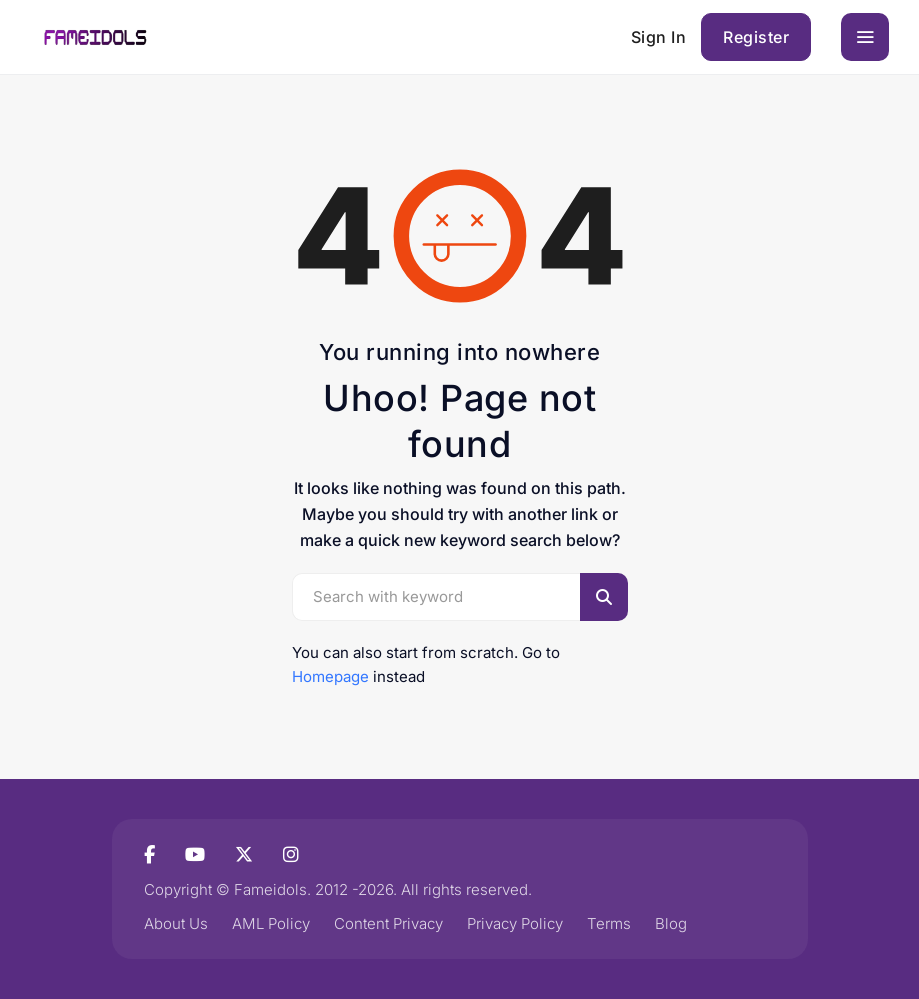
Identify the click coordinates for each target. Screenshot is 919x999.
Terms (609, 923)
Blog (671, 923)
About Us (176, 923)
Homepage (330, 676)
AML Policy (271, 923)
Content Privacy (388, 923)
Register (756, 37)
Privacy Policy (515, 923)
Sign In (659, 37)
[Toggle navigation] (865, 37)
